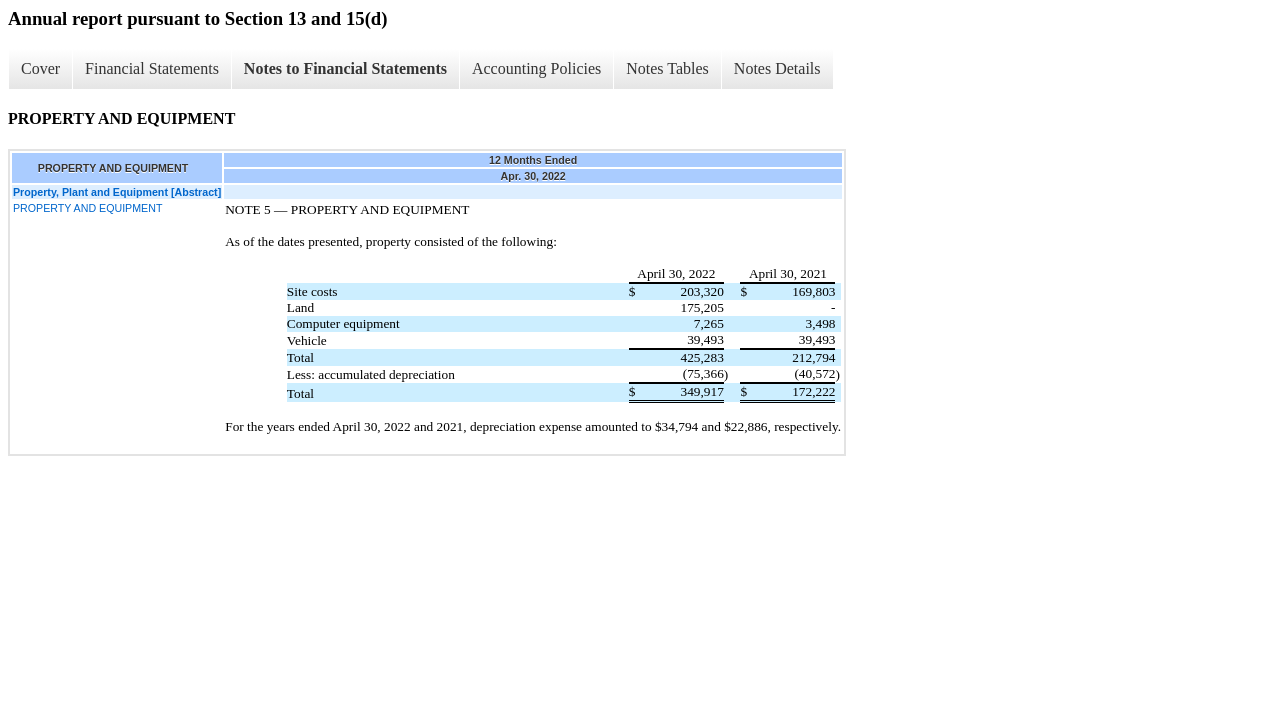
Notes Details (777, 68)
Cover (40, 68)
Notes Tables (667, 68)
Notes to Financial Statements (345, 68)
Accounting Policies (536, 68)
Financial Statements (152, 68)
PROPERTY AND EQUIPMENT (87, 208)
